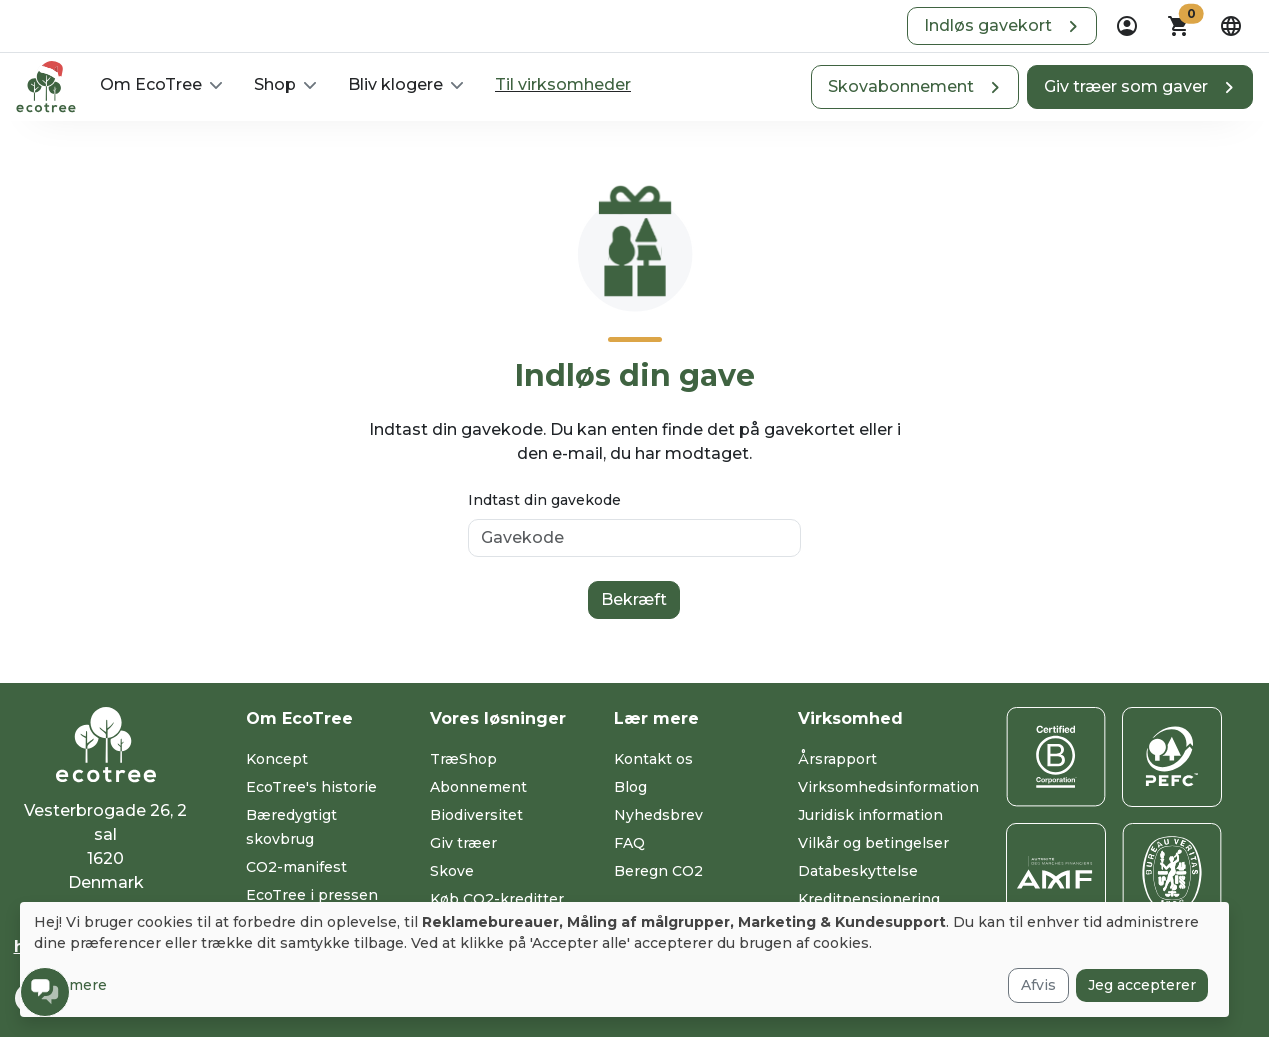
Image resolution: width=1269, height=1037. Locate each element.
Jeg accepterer (1142, 985)
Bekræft (634, 599)
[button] (1002, 26)
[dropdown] (1127, 26)
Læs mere (70, 985)
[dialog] (624, 959)
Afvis (1038, 985)
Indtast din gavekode (544, 500)
